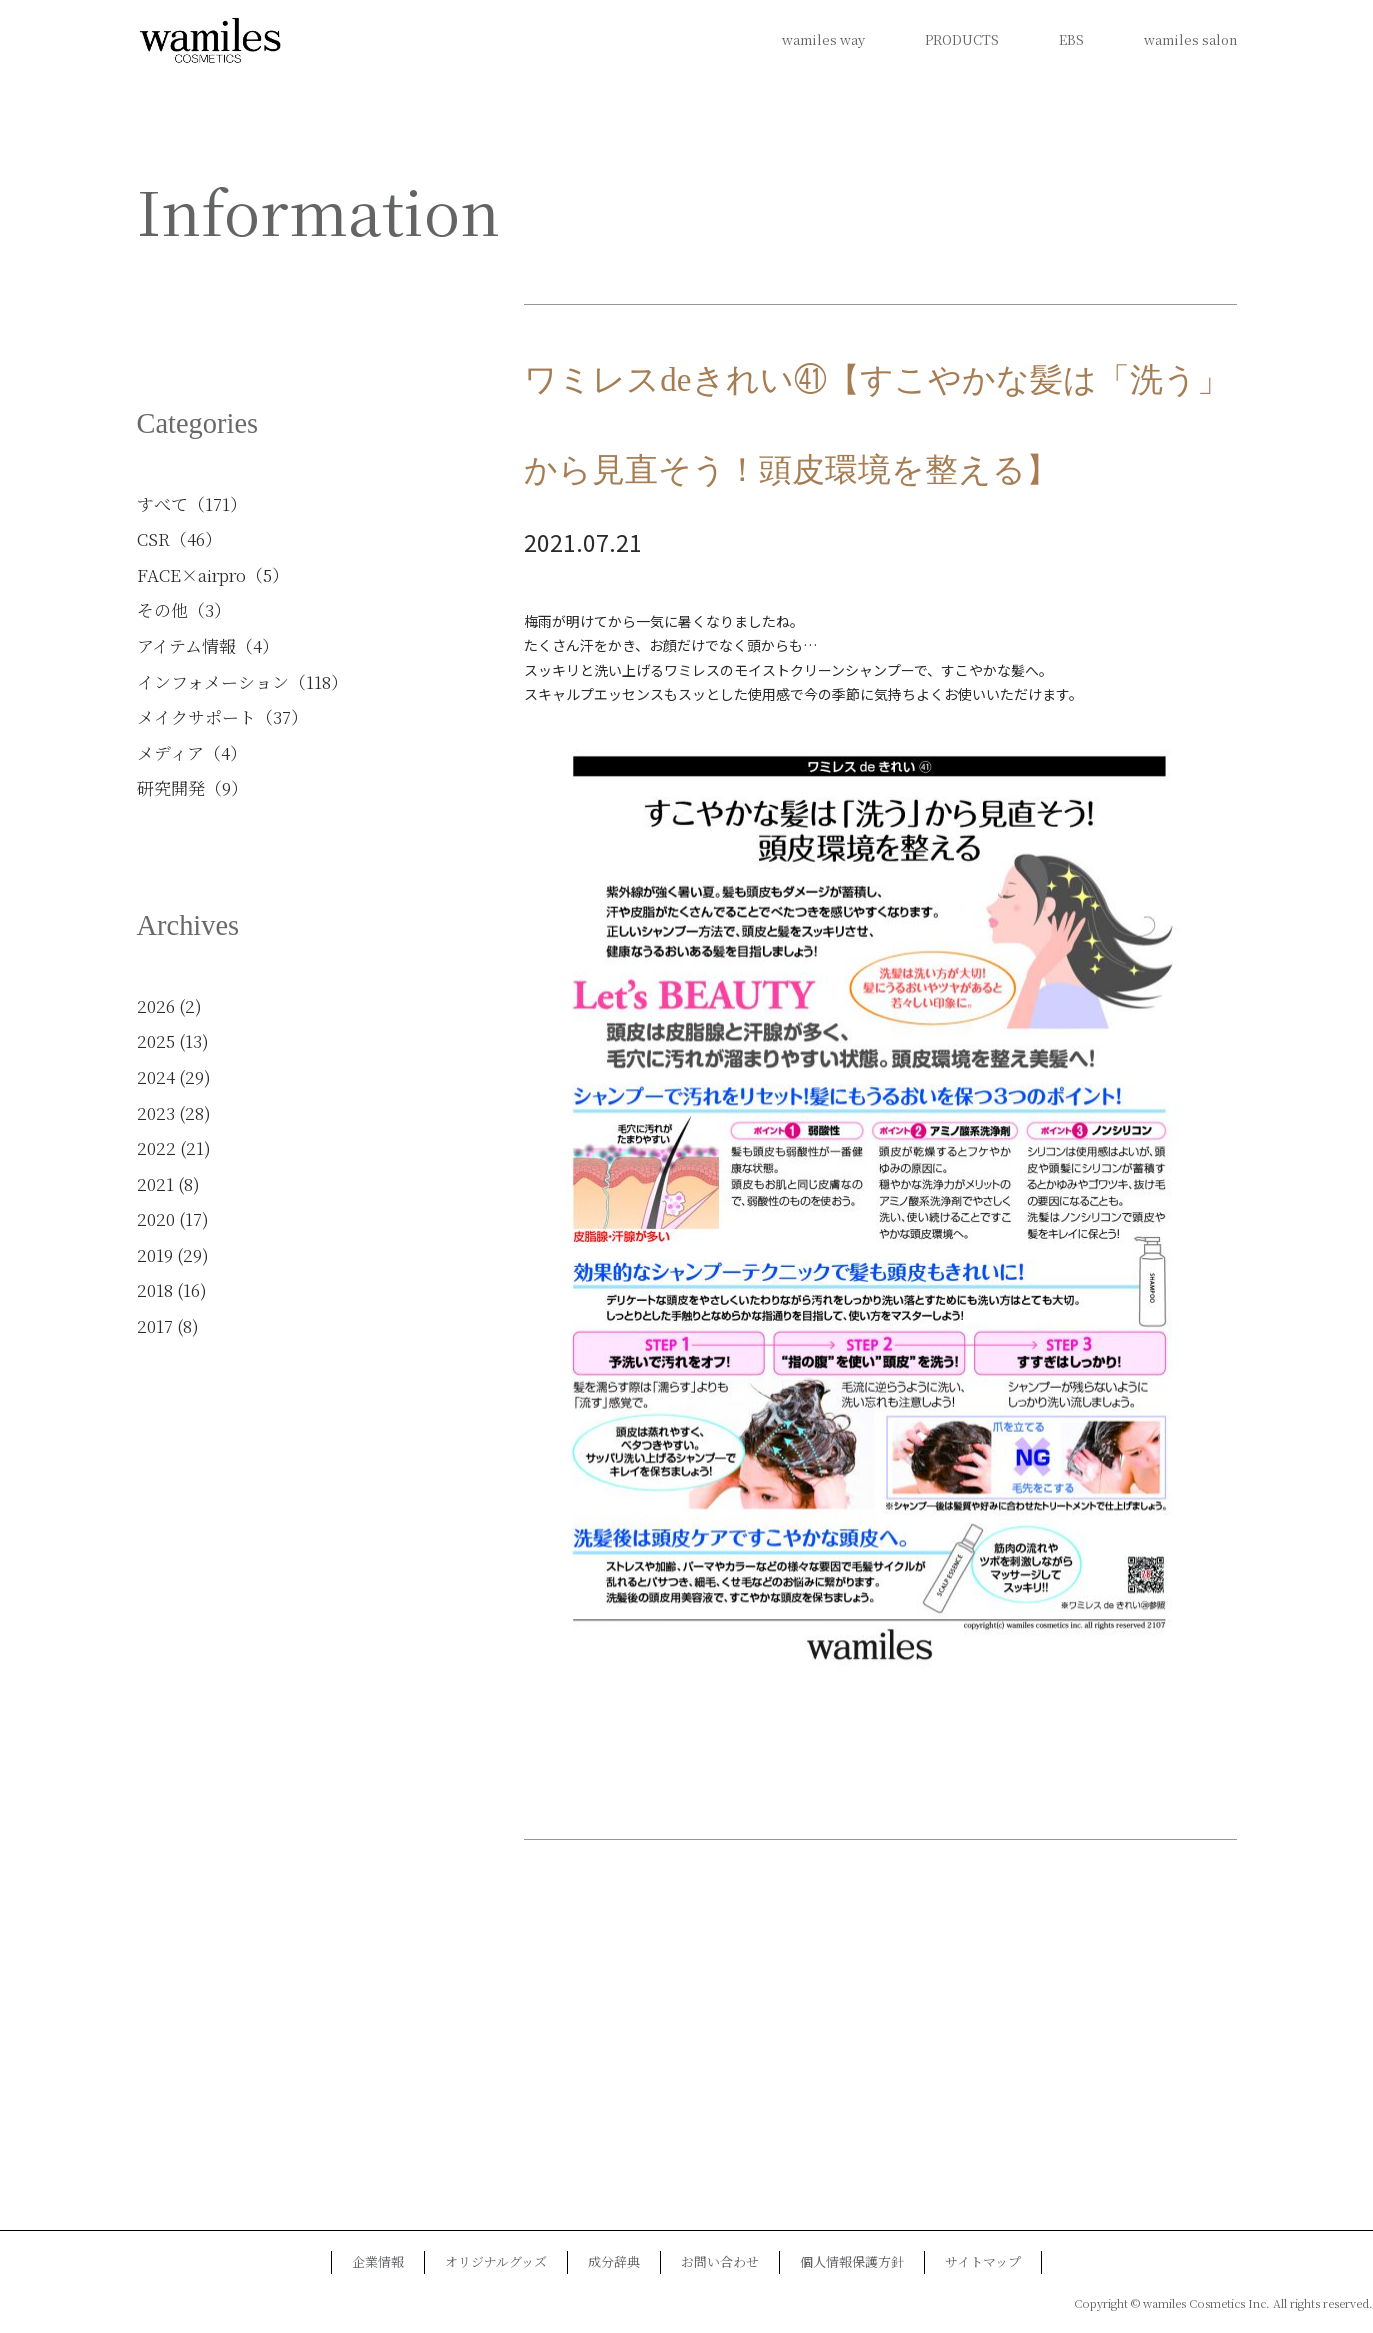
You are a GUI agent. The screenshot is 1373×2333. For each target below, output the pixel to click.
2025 (156, 1040)
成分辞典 (614, 2261)
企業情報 (378, 2261)
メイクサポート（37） (222, 716)
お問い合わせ (720, 2261)
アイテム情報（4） (208, 645)
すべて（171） (192, 503)
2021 (155, 1183)
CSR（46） (179, 538)
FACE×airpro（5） (213, 574)
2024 (156, 1076)
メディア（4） (192, 752)
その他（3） (184, 609)
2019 (155, 1254)
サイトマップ (983, 2261)
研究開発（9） (192, 787)
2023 (156, 1112)
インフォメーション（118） (242, 681)
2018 (155, 1289)
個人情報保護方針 (852, 2261)
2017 (155, 1325)
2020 (156, 1218)
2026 (156, 1005)
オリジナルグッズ (496, 2261)
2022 (156, 1147)
